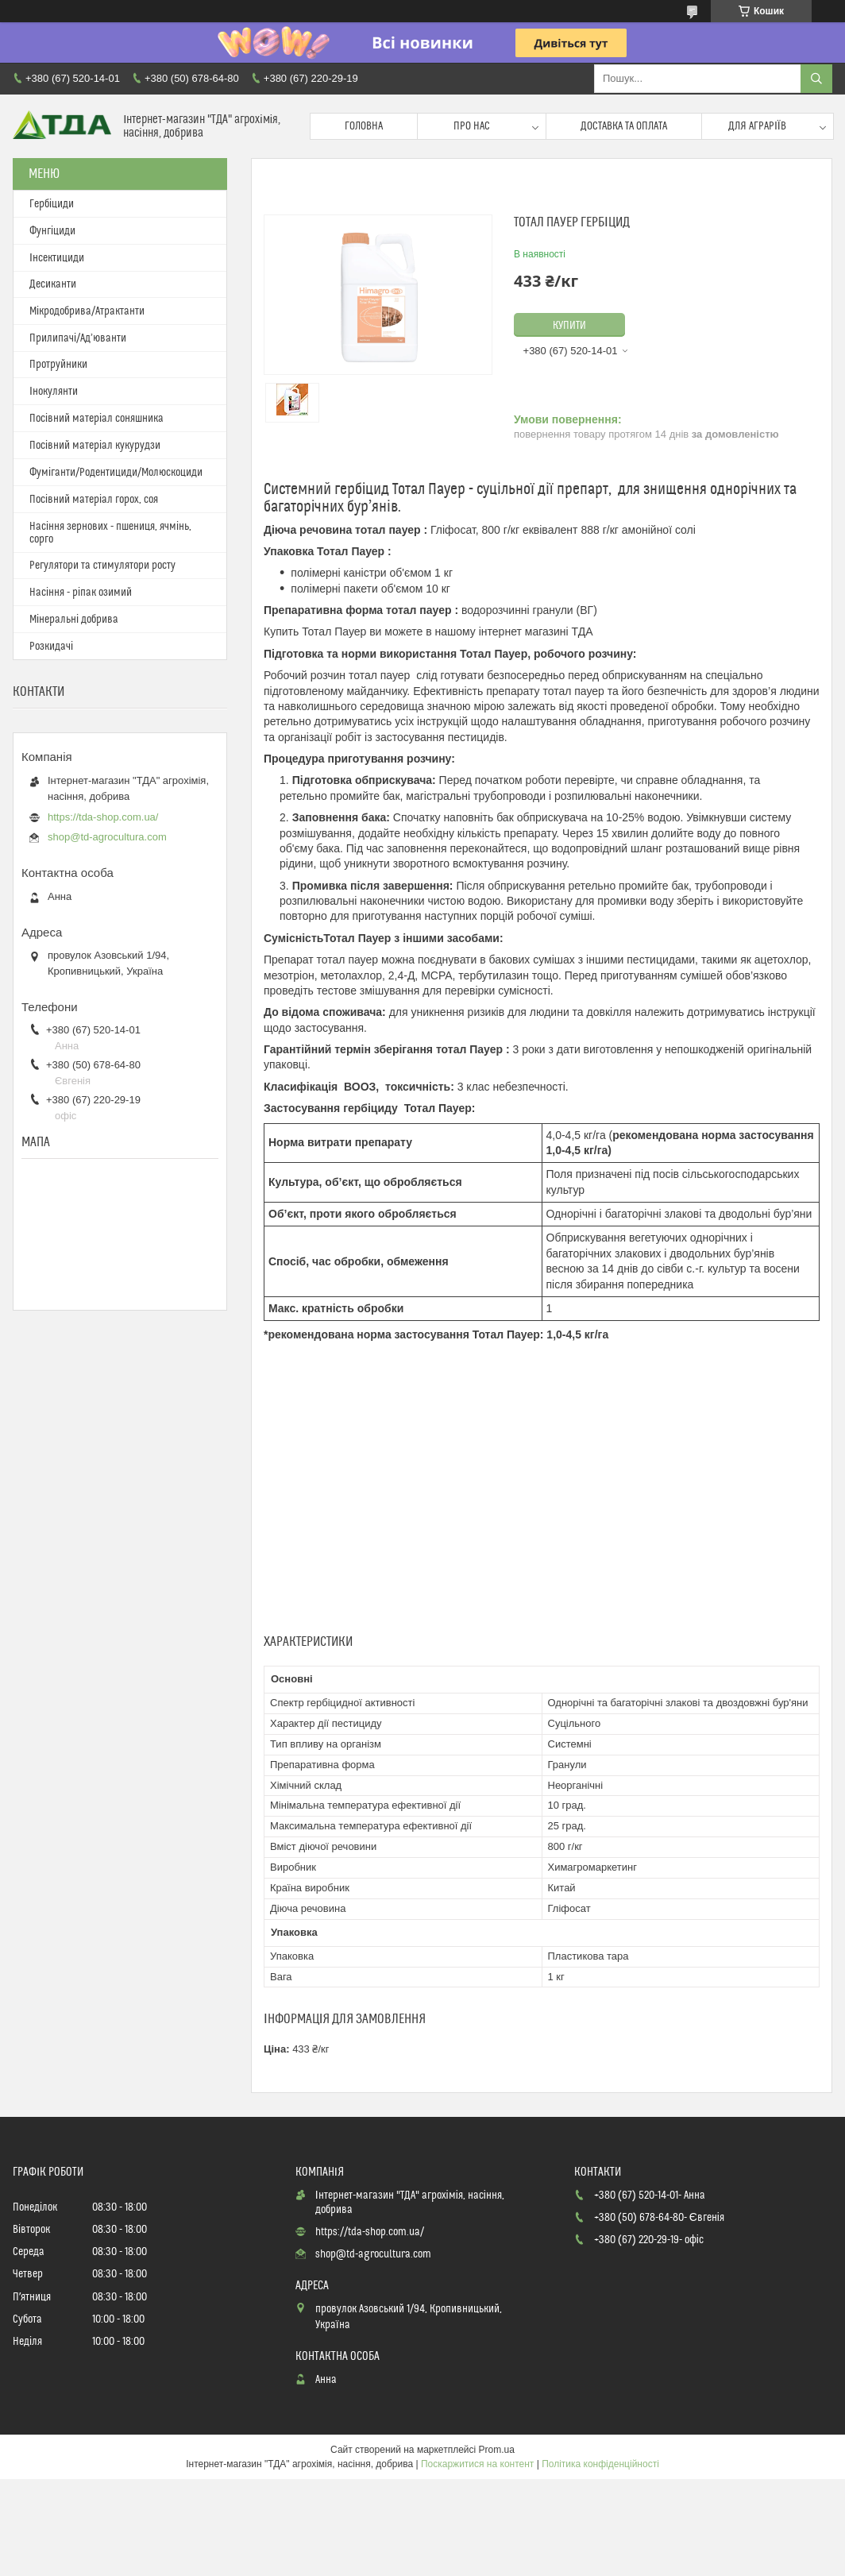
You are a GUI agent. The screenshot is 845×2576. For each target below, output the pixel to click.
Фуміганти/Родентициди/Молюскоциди (116, 472)
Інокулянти (53, 391)
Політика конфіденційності (600, 2464)
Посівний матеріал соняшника (96, 418)
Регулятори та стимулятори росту (102, 565)
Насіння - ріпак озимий (80, 592)
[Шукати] (816, 78)
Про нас (471, 126)
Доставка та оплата (624, 126)
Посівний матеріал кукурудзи (94, 445)
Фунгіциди (52, 231)
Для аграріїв (757, 126)
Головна (364, 126)
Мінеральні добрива (73, 619)
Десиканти (52, 284)
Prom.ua (497, 2449)
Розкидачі (51, 646)
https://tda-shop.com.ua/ (103, 817)
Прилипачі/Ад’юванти (77, 338)
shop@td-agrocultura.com (107, 837)
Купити (569, 325)
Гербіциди (51, 204)
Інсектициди (56, 258)
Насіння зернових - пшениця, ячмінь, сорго (110, 533)
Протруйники (58, 364)
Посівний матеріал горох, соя (93, 499)
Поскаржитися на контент (477, 2464)
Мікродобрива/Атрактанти (87, 311)
